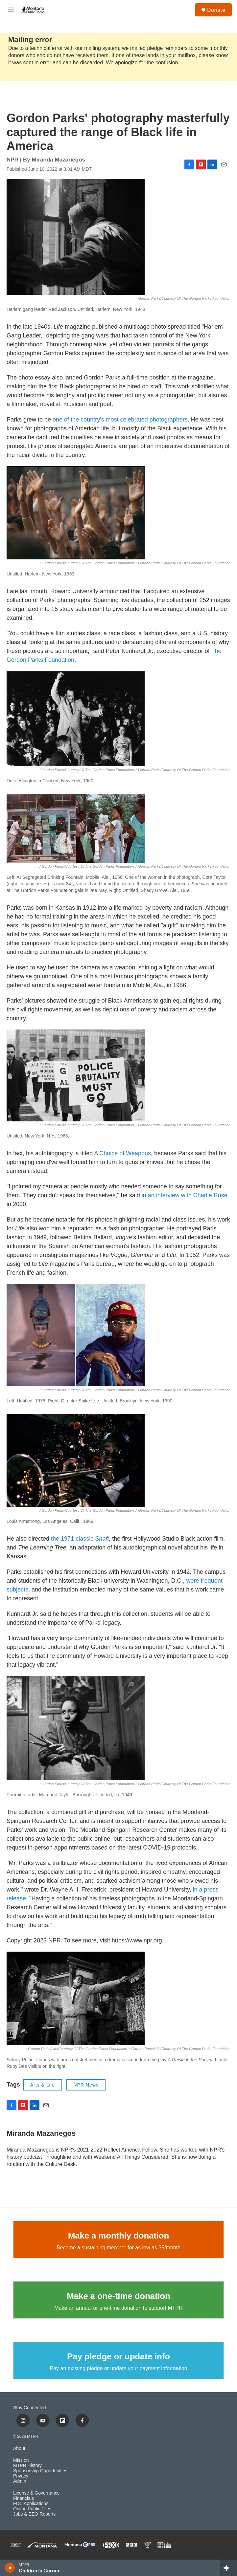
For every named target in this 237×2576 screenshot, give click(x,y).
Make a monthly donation (118, 2235)
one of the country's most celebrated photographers (120, 419)
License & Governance (36, 2493)
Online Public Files (32, 2508)
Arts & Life (42, 2085)
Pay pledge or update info (118, 2356)
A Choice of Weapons (122, 1153)
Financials (23, 2498)
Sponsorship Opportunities (40, 2470)
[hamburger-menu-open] (11, 9)
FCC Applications (30, 2503)
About (19, 2448)
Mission (21, 2460)
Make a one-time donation (118, 2296)
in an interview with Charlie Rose (184, 1195)
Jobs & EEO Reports (34, 2514)
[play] (10, 2568)
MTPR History (27, 2465)
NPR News (85, 2085)
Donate (216, 10)
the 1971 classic (80, 1538)
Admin (19, 2481)
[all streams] (228, 2568)
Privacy (20, 2476)
